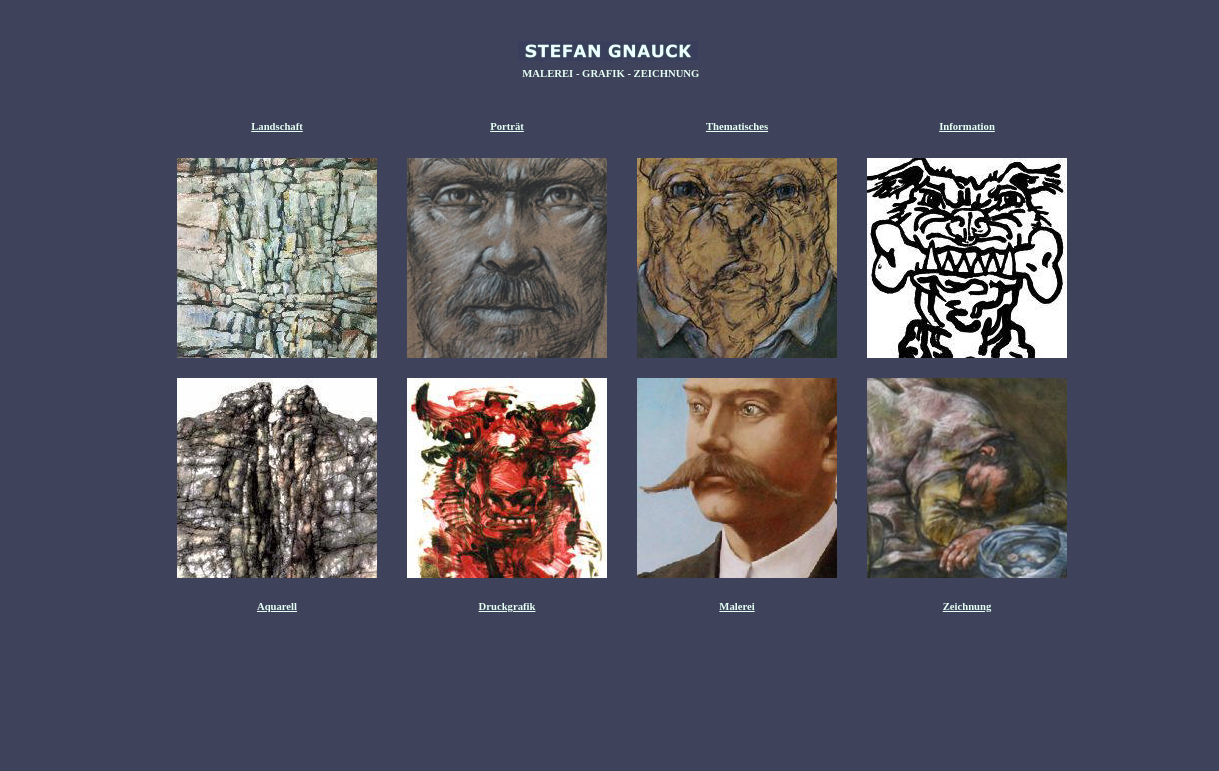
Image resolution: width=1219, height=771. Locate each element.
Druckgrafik (507, 606)
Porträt (507, 126)
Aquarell (277, 606)
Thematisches (737, 126)
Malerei (736, 606)
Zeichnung (967, 606)
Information (967, 126)
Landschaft (277, 126)
